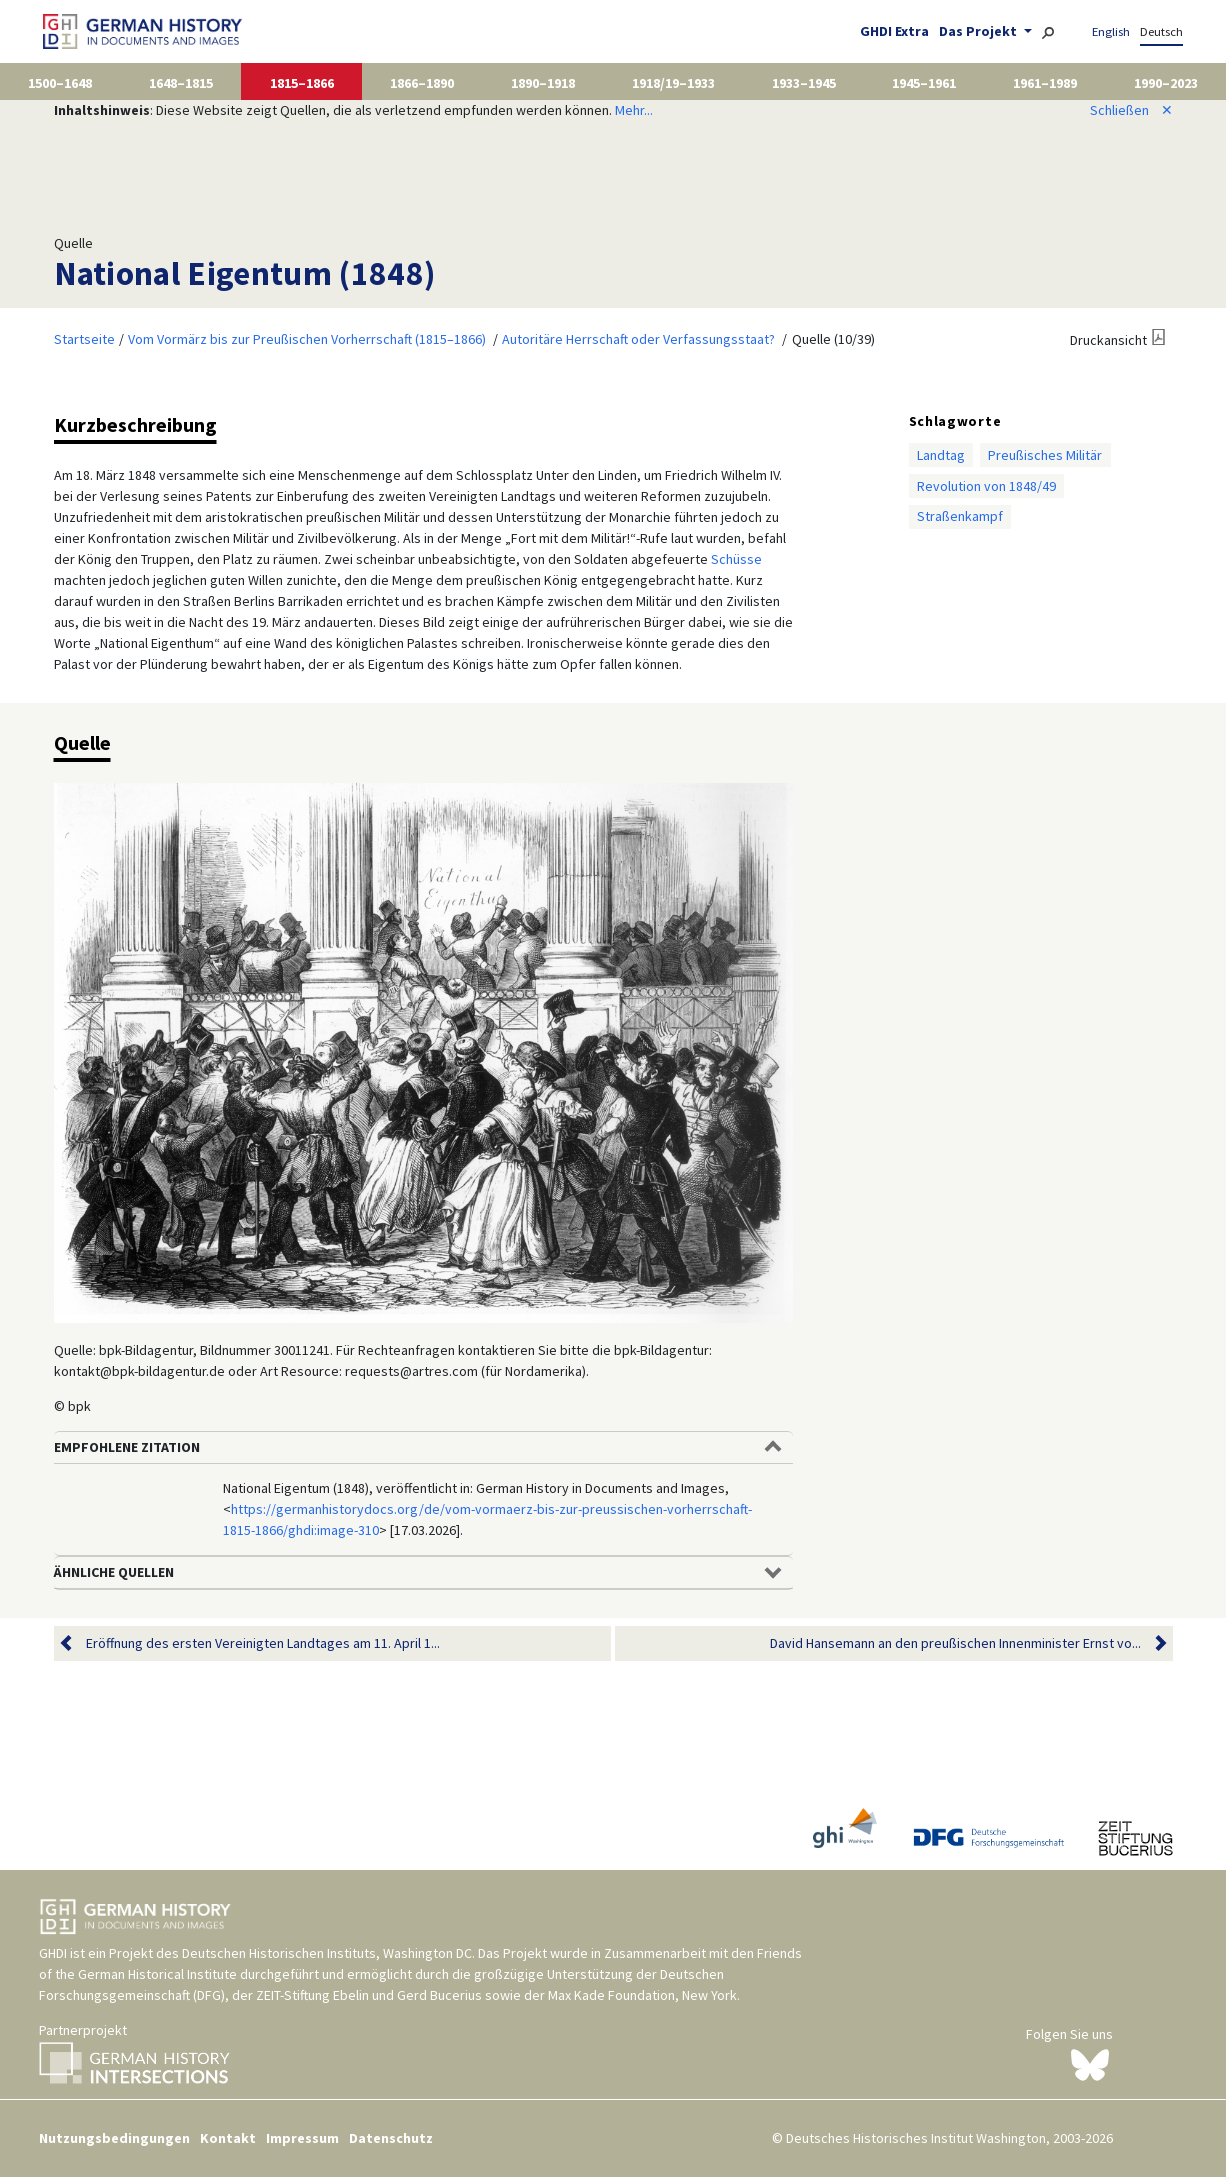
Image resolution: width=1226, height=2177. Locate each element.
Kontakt (228, 2138)
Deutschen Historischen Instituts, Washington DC (327, 1953)
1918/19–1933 (673, 83)
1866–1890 (422, 83)
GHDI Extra (894, 31)
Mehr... (634, 110)
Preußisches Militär (1045, 455)
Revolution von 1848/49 (986, 486)
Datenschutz (391, 2138)
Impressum (302, 2138)
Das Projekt (979, 31)
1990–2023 (1166, 83)
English (1111, 31)
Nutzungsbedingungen (114, 2138)
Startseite (84, 339)
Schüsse (736, 559)
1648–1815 (181, 83)
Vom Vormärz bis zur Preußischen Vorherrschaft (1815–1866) (307, 339)
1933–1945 (804, 83)
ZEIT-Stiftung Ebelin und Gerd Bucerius (369, 1995)
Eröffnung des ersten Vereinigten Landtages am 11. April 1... (263, 1643)
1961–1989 (1045, 83)
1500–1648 (60, 83)
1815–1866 (302, 83)
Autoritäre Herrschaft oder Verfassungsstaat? (638, 339)
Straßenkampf (960, 516)
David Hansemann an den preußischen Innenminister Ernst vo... (955, 1643)
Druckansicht (1108, 340)
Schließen (1131, 110)
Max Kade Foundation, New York (642, 1995)
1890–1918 (543, 83)
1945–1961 (924, 83)
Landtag (941, 455)
